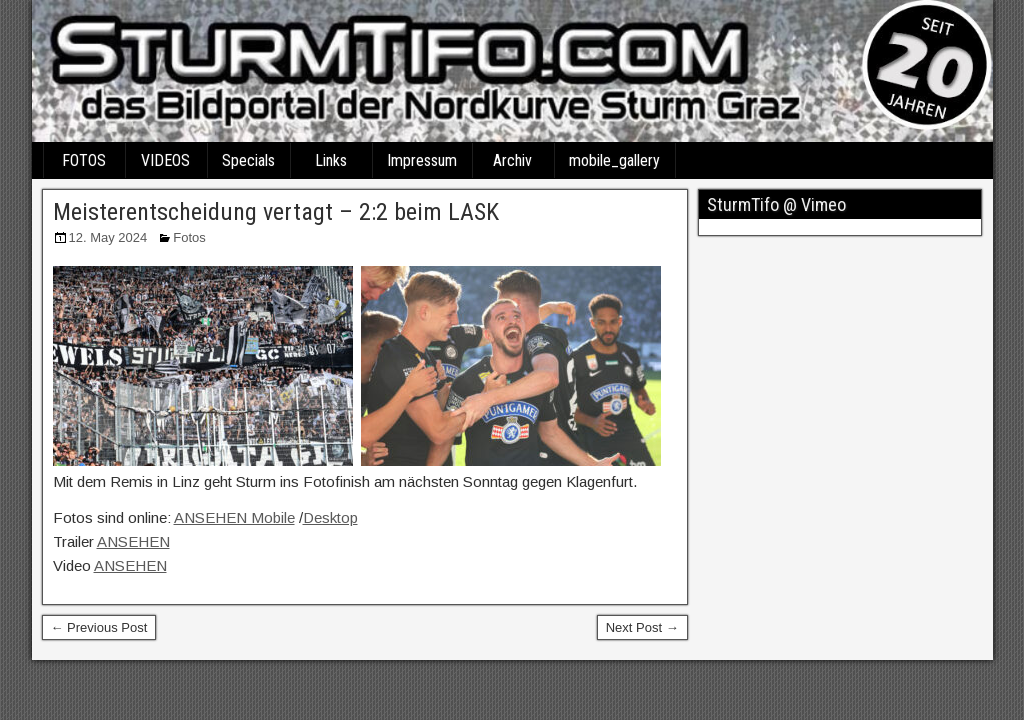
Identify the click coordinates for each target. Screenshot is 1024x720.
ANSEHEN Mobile (234, 517)
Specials (248, 160)
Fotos (189, 237)
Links (331, 160)
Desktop (330, 517)
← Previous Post (99, 627)
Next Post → (642, 627)
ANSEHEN (133, 541)
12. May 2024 (108, 237)
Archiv (512, 160)
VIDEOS (165, 160)
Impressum (422, 160)
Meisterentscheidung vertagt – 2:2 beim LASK (276, 212)
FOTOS (84, 160)
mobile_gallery (614, 160)
